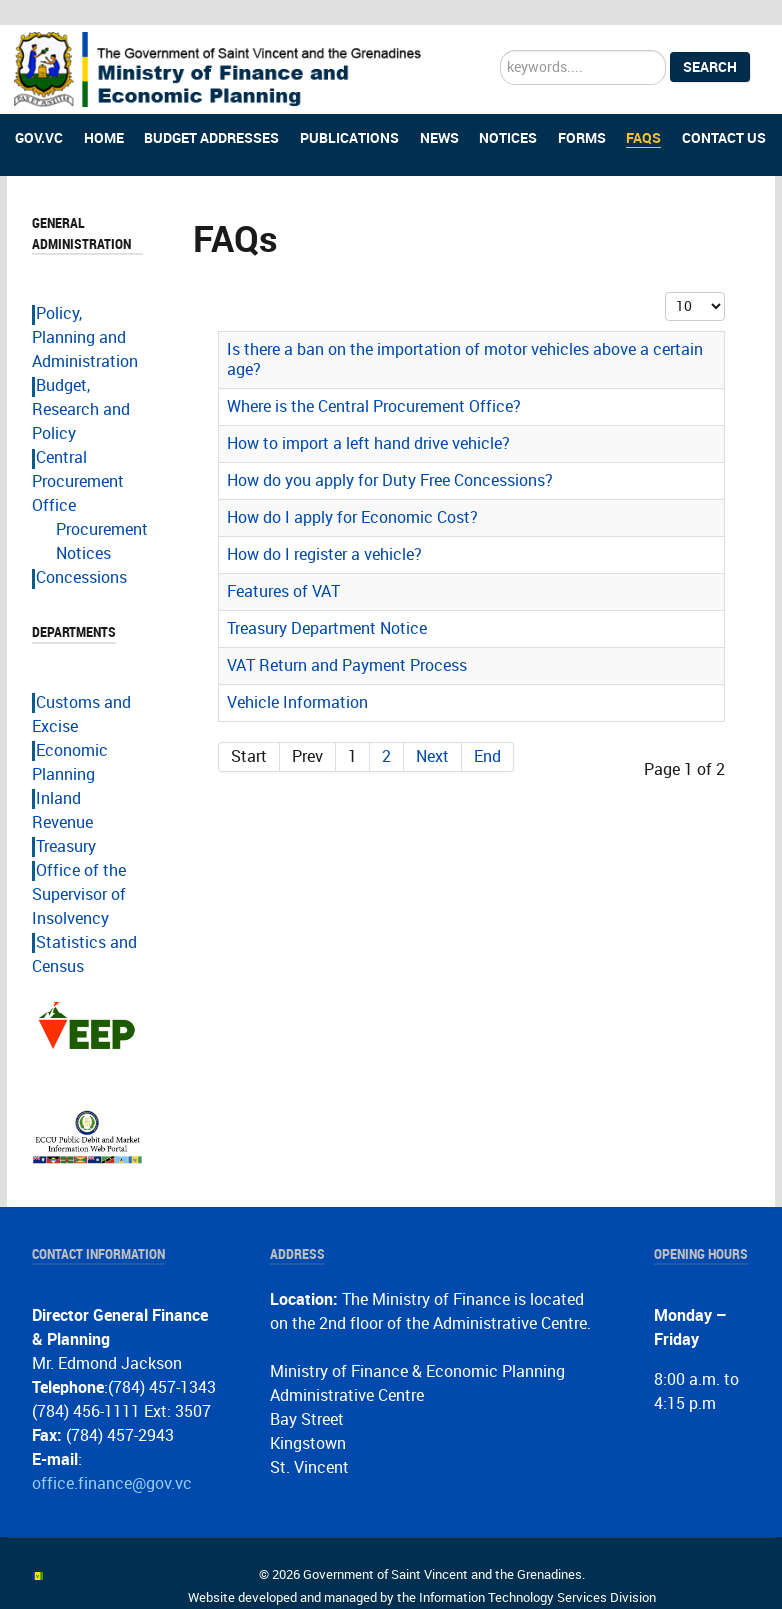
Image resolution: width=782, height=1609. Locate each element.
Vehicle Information (297, 678)
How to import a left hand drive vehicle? (368, 419)
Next (432, 732)
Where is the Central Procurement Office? (374, 382)
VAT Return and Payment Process (347, 641)
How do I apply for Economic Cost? (352, 493)
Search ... (500, 25)
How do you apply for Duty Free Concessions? (390, 456)
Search (710, 43)
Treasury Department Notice (327, 604)
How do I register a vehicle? (324, 530)
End (487, 732)
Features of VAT (283, 567)
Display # (665, 268)
